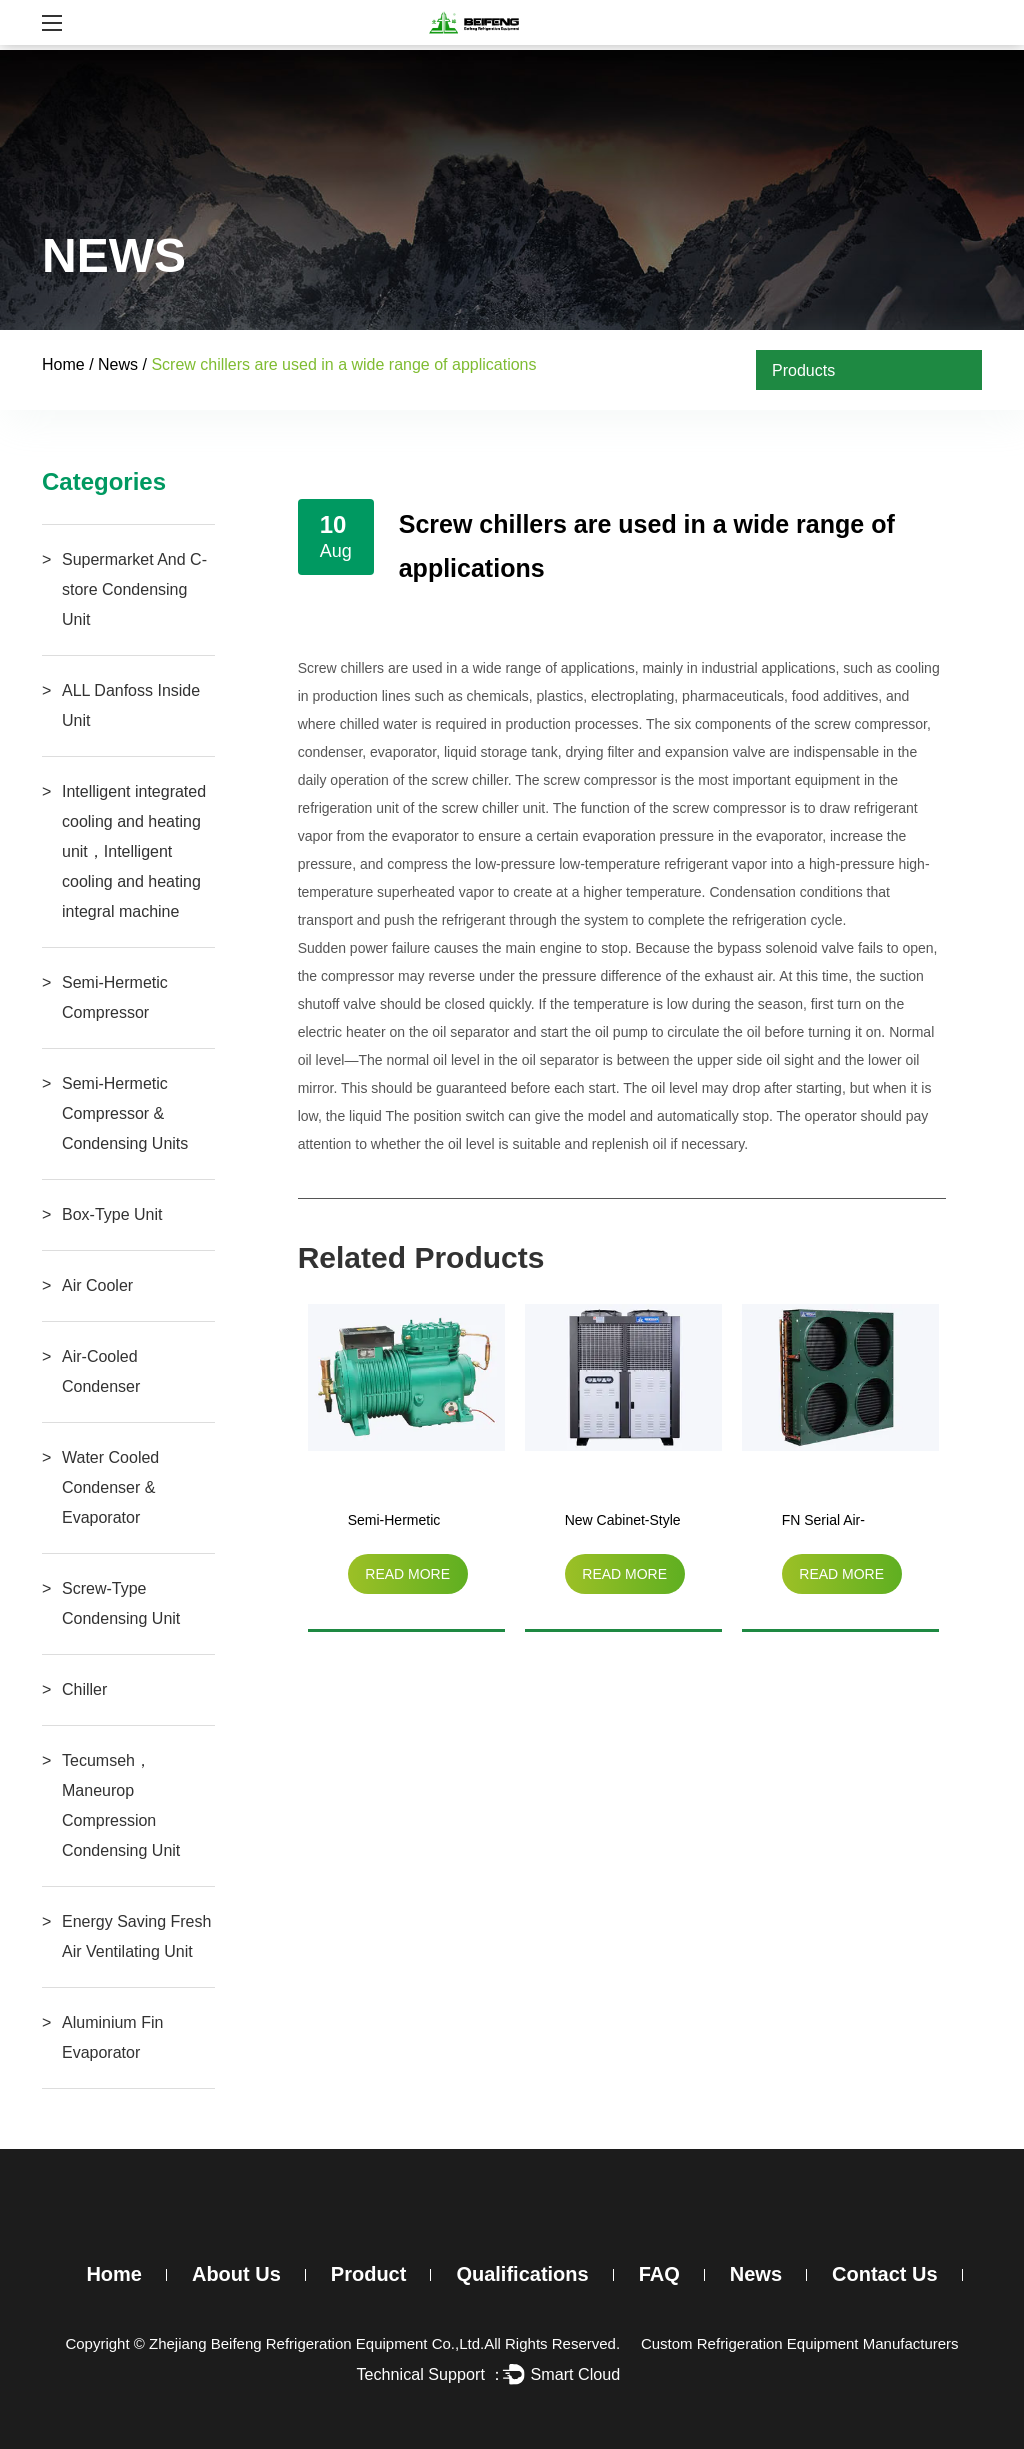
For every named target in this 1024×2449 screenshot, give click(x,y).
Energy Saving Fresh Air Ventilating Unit (136, 1936)
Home (63, 364)
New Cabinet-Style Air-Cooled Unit (623, 1524)
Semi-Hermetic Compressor (115, 997)
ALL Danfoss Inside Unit (131, 705)
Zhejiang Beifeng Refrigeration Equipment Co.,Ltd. (316, 2343)
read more (407, 1574)
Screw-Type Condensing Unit (121, 1603)
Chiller (84, 1689)
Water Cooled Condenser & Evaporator (110, 1487)
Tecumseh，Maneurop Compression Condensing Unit (121, 1805)
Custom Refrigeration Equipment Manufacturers (800, 2343)
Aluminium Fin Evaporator (112, 2037)
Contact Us (885, 2274)
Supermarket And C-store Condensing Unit (134, 589)
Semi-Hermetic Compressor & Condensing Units (125, 1113)
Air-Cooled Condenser (101, 1371)
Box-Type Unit (112, 1214)
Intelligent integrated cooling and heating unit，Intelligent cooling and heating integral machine (134, 851)
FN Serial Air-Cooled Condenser (840, 1524)
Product (369, 2274)
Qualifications (522, 2274)
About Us (236, 2274)
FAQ (659, 2274)
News (118, 364)
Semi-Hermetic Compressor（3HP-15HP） (395, 1524)
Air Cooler (97, 1285)
